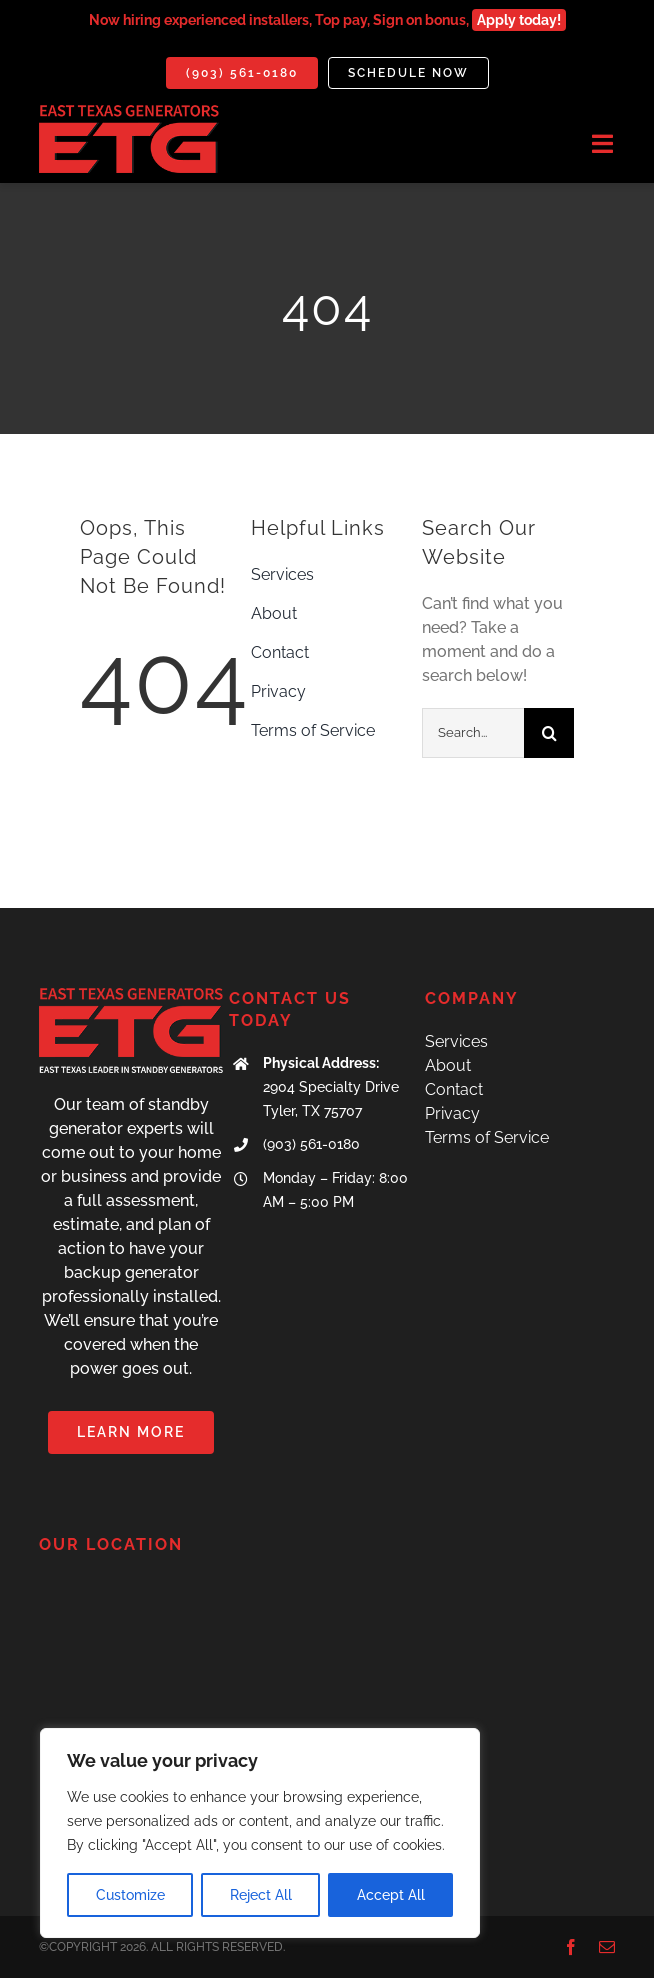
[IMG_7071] (129, 112)
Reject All (261, 1895)
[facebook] (571, 1947)
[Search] (549, 733)
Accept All (391, 1895)
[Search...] (473, 733)
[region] (260, 1833)
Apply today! (519, 20)
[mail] (607, 1947)
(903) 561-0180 (311, 1144)
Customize (130, 1895)
